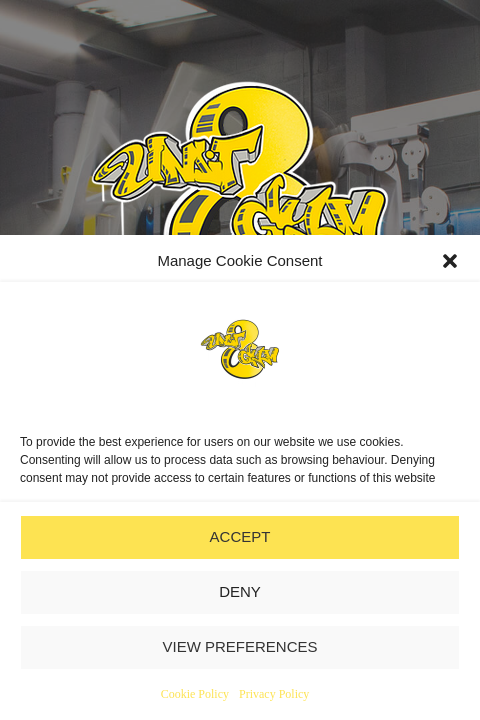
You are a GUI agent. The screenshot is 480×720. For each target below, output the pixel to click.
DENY (240, 591)
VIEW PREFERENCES (239, 646)
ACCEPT (240, 536)
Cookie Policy (195, 694)
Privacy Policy (274, 694)
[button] (450, 261)
